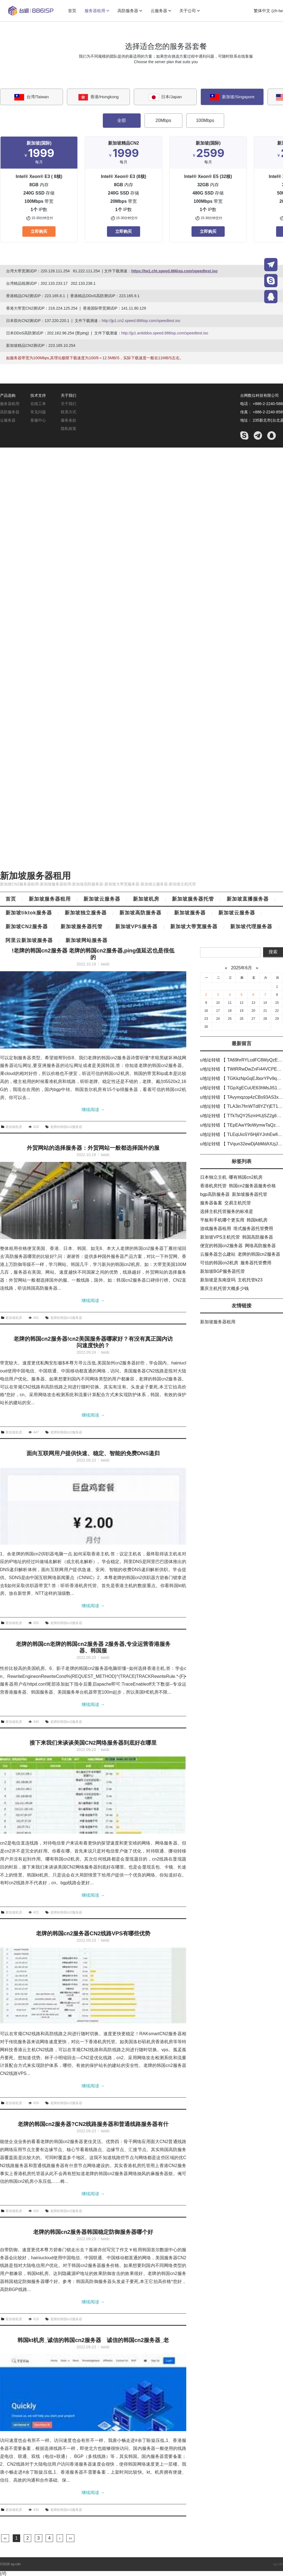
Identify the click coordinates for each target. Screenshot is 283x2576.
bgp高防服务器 (215, 1194)
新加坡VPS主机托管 (220, 1237)
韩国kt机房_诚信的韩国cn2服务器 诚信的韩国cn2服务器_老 (93, 2340)
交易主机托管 (237, 1203)
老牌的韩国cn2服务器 (66, 1127)
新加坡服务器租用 (35, 876)
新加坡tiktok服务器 (29, 913)
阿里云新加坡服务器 (29, 940)
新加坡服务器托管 (193, 899)
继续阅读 (93, 1109)
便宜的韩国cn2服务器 (221, 1245)
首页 (11, 899)
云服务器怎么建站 (217, 1254)
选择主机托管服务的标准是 (226, 1211)
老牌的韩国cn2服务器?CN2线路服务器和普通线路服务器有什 (93, 2124)
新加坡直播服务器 (248, 899)
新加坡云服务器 (101, 899)
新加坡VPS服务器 (136, 926)
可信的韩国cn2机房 (219, 1262)
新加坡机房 (146, 899)
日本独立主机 (213, 1177)
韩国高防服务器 (257, 1237)
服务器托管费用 (255, 1262)
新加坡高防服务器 (140, 913)
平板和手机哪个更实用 (222, 1220)
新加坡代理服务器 (251, 926)
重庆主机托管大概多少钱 (224, 1288)
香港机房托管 (213, 1185)
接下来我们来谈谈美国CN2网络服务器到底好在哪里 (93, 1743)
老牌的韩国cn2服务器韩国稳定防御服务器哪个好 (93, 2232)
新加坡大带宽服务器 (194, 926)
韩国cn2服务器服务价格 (252, 1185)
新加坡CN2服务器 (27, 926)
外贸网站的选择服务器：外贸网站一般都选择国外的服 (93, 1148)
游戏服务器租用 (215, 1228)
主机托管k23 (250, 1280)
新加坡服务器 (190, 913)
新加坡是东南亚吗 (217, 1280)
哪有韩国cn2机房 (246, 1177)
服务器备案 (211, 1203)
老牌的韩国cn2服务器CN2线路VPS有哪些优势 (93, 1933)
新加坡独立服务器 (86, 913)
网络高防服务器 (260, 1245)
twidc (105, 964)
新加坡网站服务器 (86, 940)
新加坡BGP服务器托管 (222, 1271)
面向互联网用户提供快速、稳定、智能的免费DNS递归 (93, 1453)
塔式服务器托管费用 (253, 1228)
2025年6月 (241, 967)
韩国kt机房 (257, 1220)
